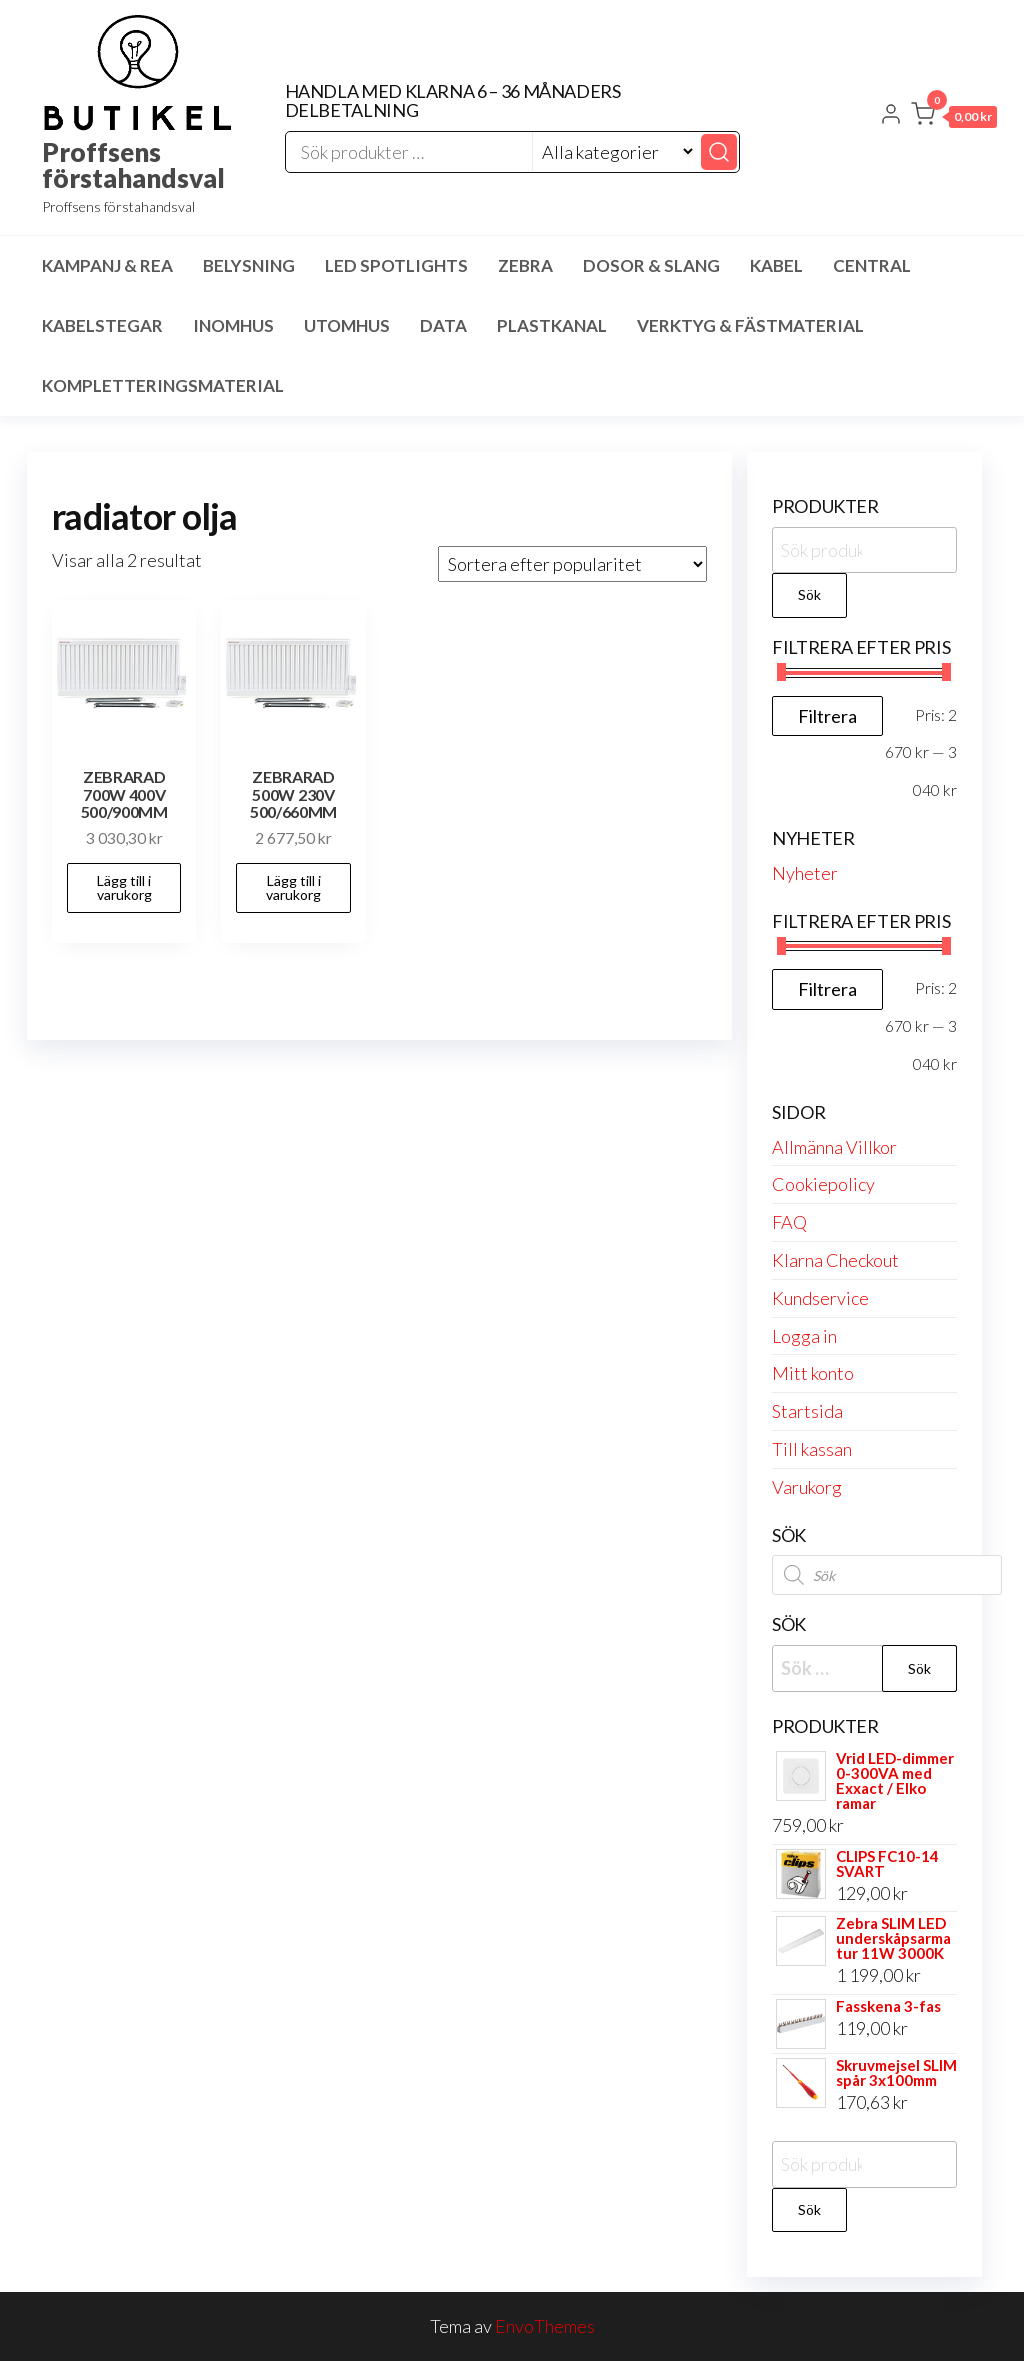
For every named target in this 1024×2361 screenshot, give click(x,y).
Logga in (804, 1336)
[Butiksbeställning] (572, 564)
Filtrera (827, 716)
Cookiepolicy (823, 1184)
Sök (809, 594)
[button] (954, 118)
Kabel (776, 265)
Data (443, 325)
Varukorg (807, 1487)
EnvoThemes (545, 2326)
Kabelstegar (102, 325)
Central (872, 265)
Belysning (249, 265)
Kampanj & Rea (107, 265)
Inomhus (233, 325)
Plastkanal (552, 325)
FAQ (789, 1222)
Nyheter (805, 873)
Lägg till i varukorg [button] (124, 887)
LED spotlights (396, 265)
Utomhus (347, 325)
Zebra (525, 265)
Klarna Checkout (835, 1260)
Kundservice (820, 1298)
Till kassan (812, 1449)
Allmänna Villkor (834, 1147)
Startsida (807, 1411)
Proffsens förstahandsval (133, 165)
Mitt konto (813, 1373)
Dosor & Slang (651, 265)
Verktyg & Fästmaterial (750, 325)
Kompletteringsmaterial (163, 385)
